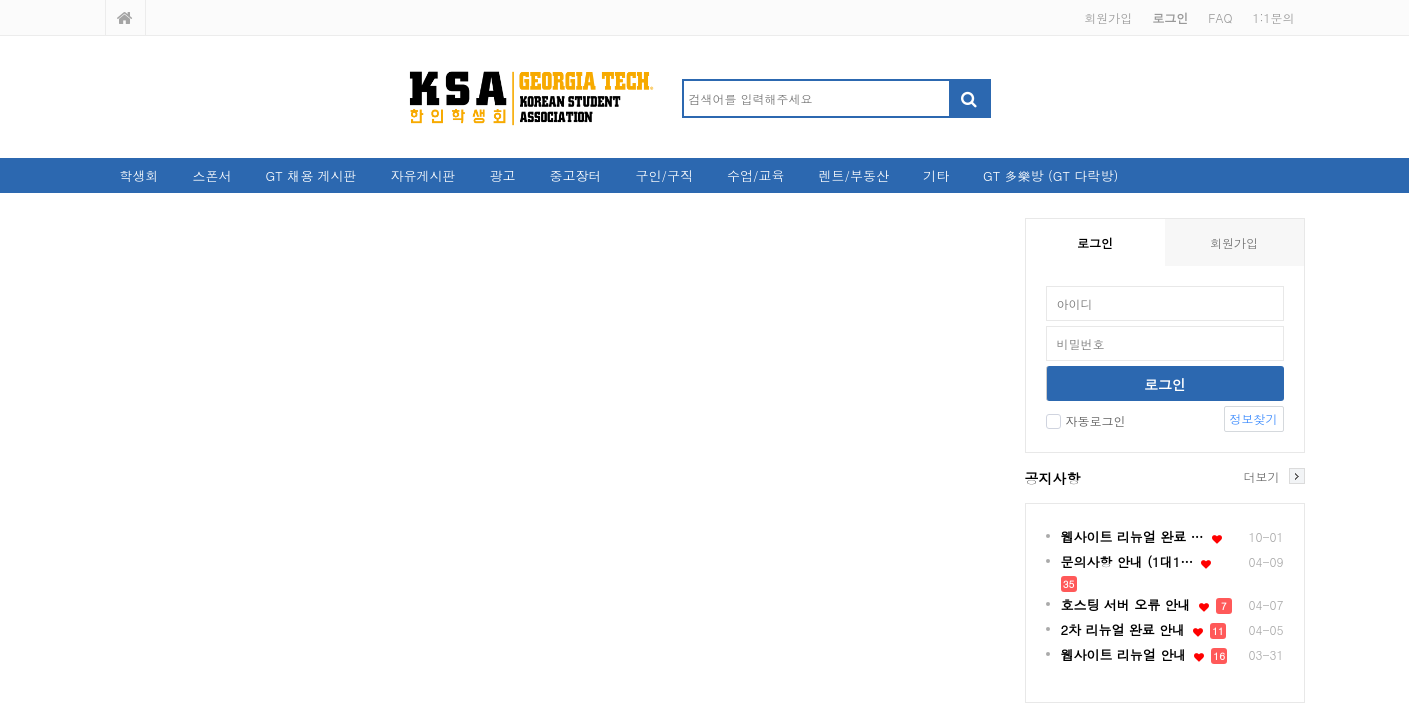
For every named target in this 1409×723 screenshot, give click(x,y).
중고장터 (576, 175)
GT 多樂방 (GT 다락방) (1050, 175)
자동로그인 (1086, 420)
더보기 (1262, 476)
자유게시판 (423, 175)
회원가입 (1108, 17)
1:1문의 (1273, 17)
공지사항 (1053, 478)
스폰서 (212, 175)
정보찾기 (1254, 418)
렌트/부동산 (853, 175)
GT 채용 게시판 (311, 175)
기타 (936, 175)
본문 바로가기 (0, 0)
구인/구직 (664, 175)
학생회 (139, 175)
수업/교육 (755, 175)
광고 (503, 175)
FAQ (1220, 17)
